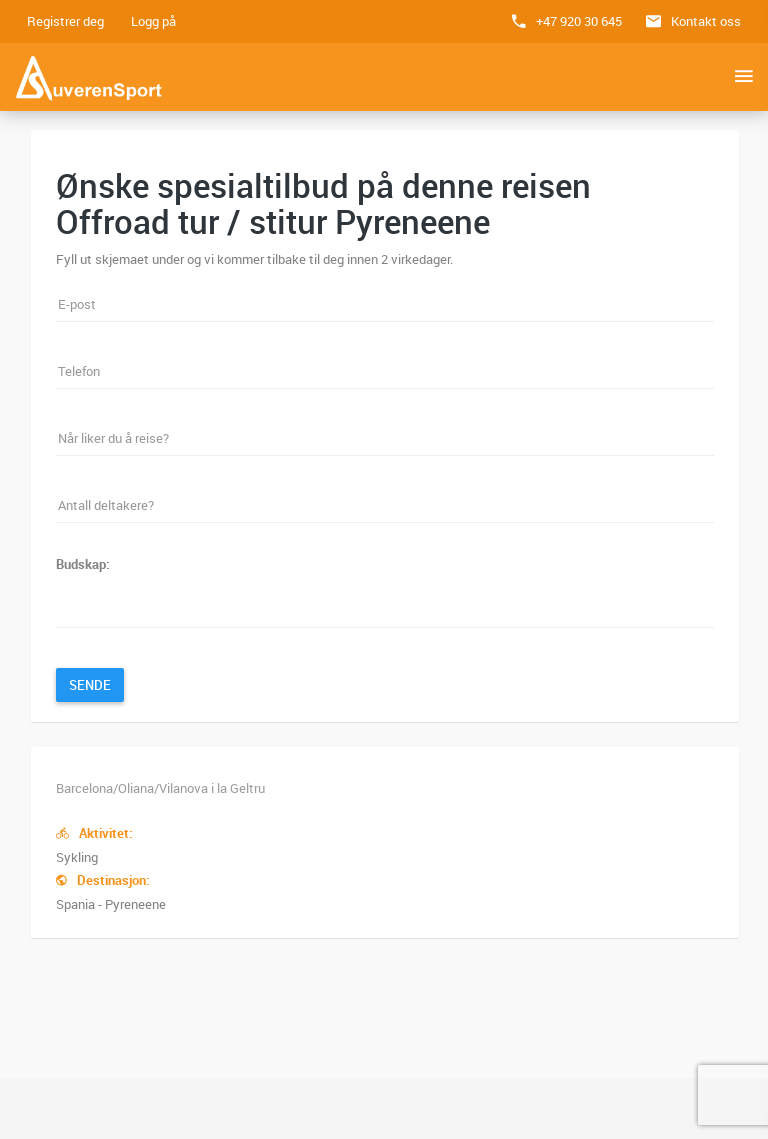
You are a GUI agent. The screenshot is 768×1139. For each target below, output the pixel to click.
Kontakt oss (706, 21)
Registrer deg (65, 21)
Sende (90, 685)
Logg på (153, 21)
